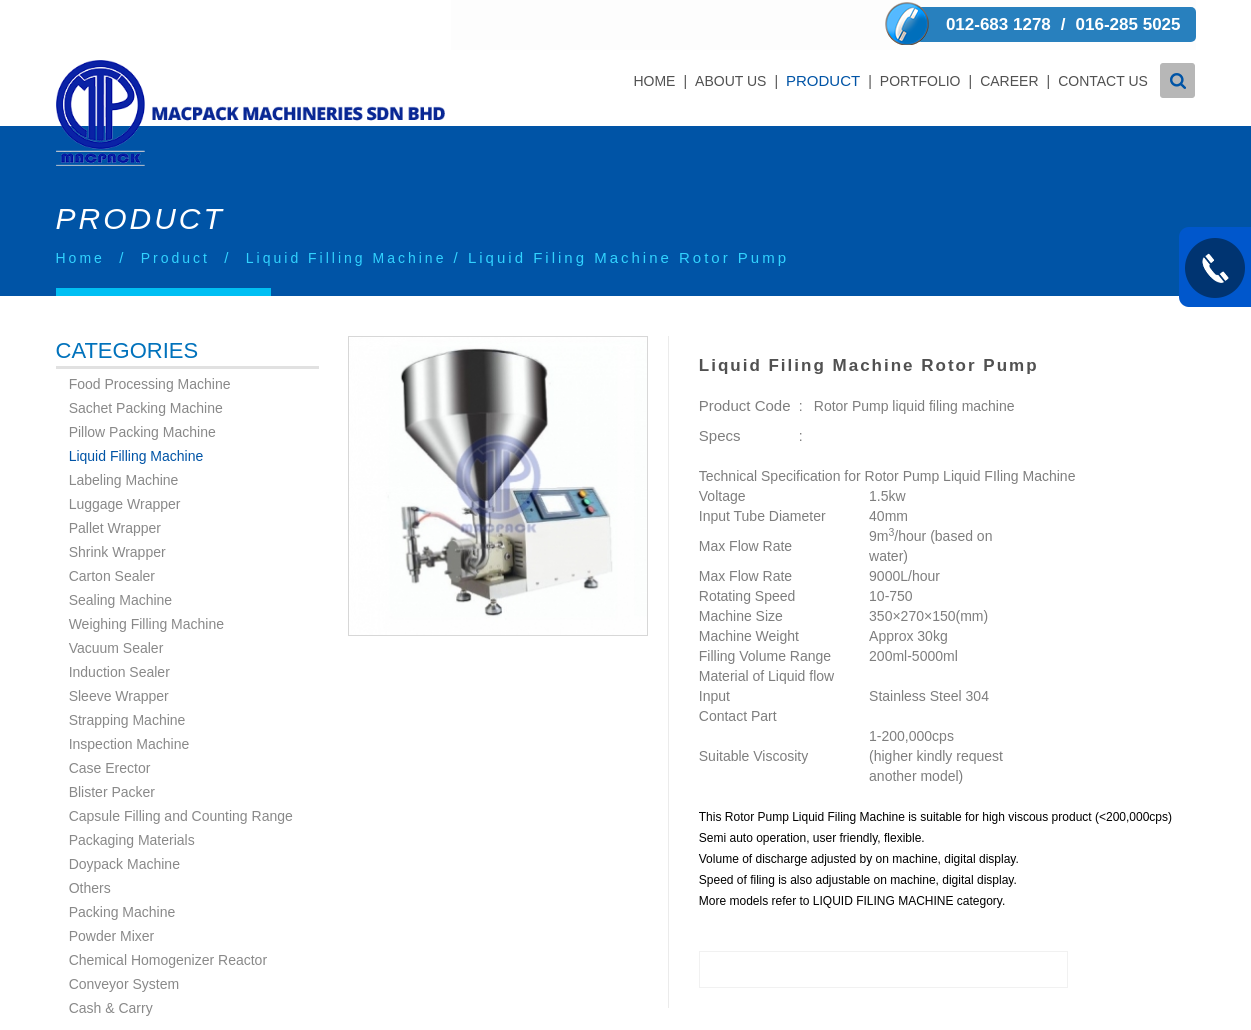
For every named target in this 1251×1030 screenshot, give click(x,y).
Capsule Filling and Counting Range (181, 766)
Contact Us (1103, 81)
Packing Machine (122, 862)
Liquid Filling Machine (346, 208)
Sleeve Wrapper (119, 646)
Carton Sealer (112, 526)
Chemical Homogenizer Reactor (168, 910)
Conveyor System (124, 934)
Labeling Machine (124, 430)
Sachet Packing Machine (146, 358)
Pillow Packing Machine (142, 382)
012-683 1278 (998, 24)
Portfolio (919, 81)
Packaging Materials (132, 790)
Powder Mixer (112, 886)
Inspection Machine (129, 694)
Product (823, 80)
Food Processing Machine (150, 334)
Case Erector (110, 718)
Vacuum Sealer (116, 598)
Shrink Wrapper (117, 502)
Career (1009, 81)
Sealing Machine (121, 550)
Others (90, 838)
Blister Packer (112, 742)
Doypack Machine (124, 814)
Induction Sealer (119, 622)
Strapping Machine (127, 670)
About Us (730, 81)
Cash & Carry (111, 958)
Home (654, 81)
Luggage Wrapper (125, 454)
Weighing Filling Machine (146, 574)
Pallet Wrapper (115, 478)
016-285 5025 (1128, 24)
